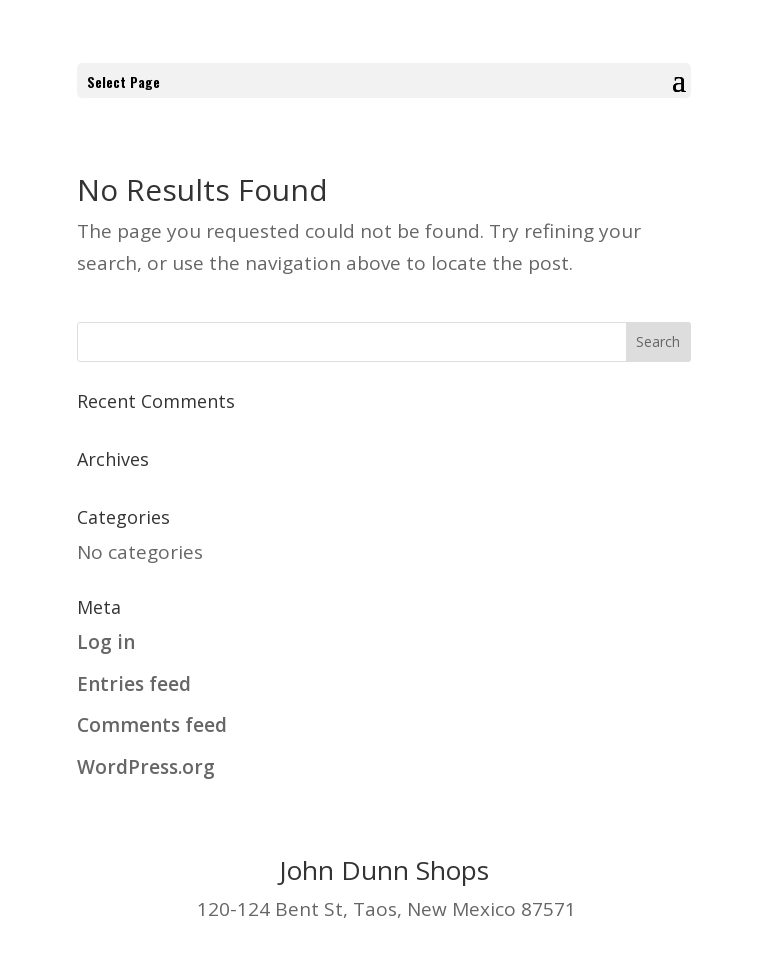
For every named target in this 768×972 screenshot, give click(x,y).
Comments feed (152, 725)
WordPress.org (146, 767)
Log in (106, 642)
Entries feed (134, 684)
